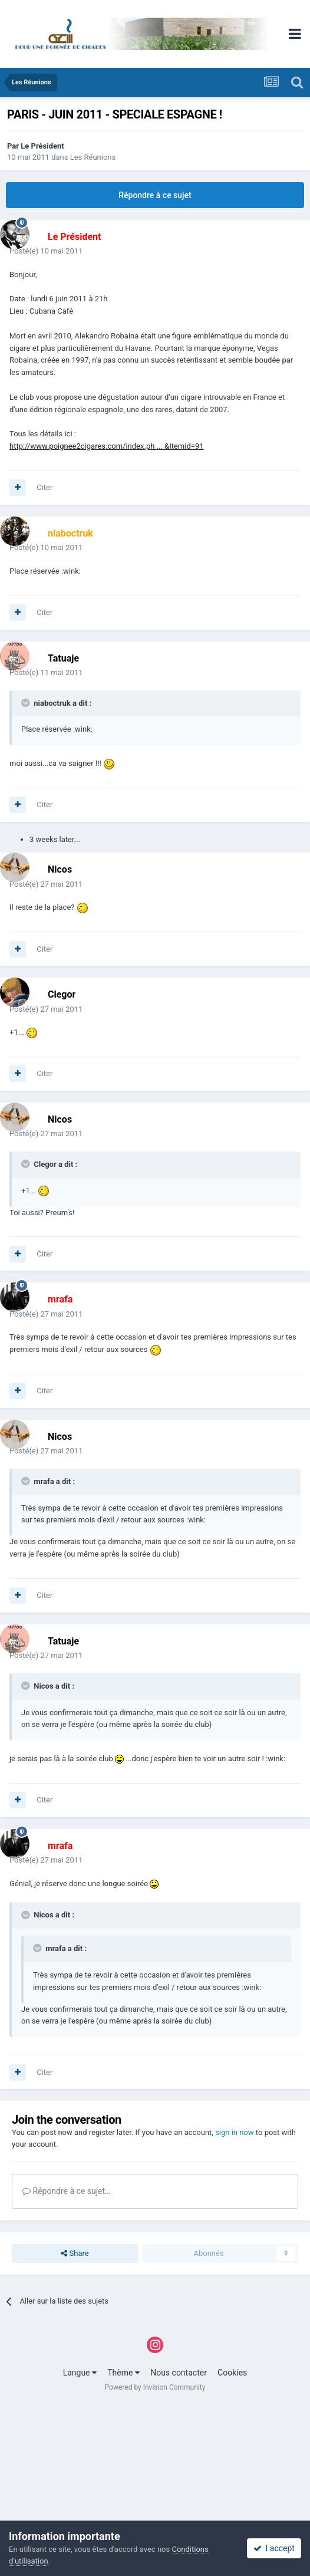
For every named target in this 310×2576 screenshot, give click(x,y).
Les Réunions (93, 157)
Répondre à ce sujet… (66, 2191)
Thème (123, 2372)
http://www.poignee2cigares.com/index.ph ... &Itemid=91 (106, 446)
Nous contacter (178, 2372)
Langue (80, 2372)
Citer (44, 487)
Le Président (42, 146)
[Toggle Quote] (26, 703)
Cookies (232, 2372)
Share (74, 2253)
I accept (274, 2548)
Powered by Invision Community (155, 2387)
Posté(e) (46, 250)
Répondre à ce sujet (155, 195)
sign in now (234, 2132)
